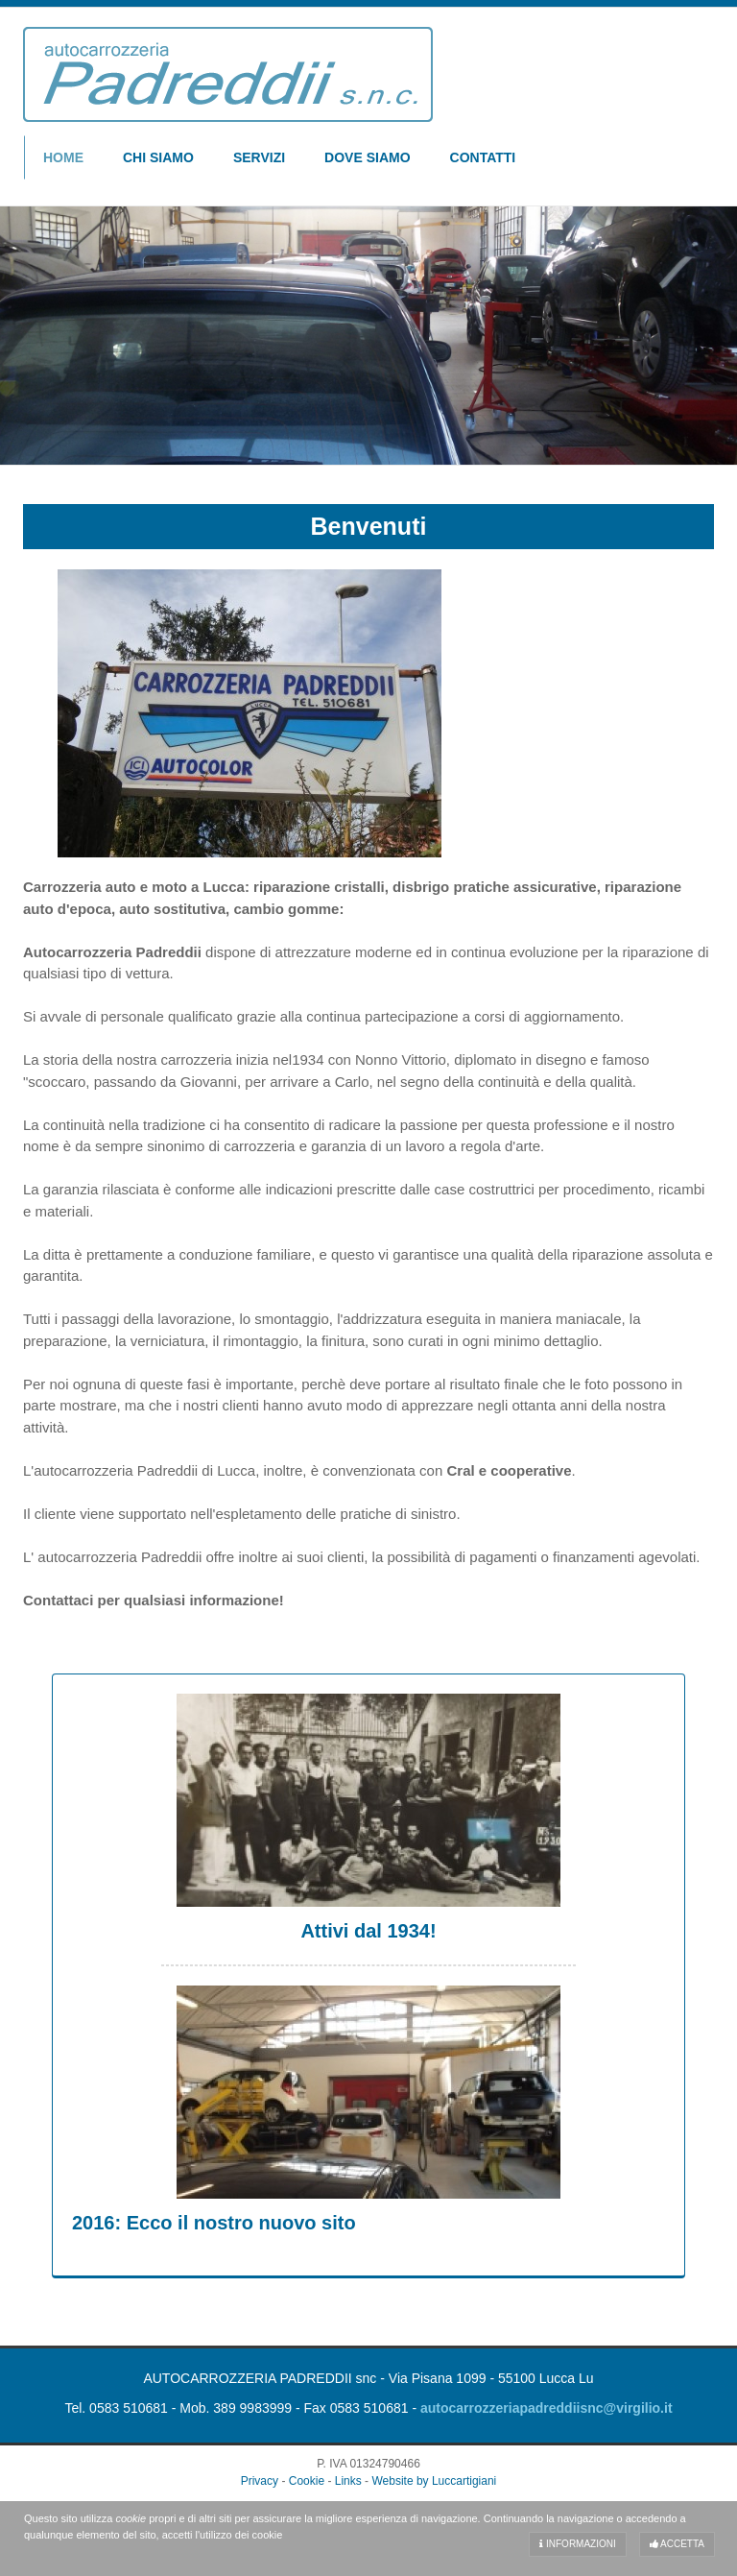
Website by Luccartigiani (433, 2481)
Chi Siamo (158, 157)
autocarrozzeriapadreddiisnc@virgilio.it (546, 2408)
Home (63, 157)
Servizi (259, 157)
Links (348, 2481)
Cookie (306, 2481)
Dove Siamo (367, 157)
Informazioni (577, 2544)
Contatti (483, 157)
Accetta (677, 2544)
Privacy (259, 2481)
